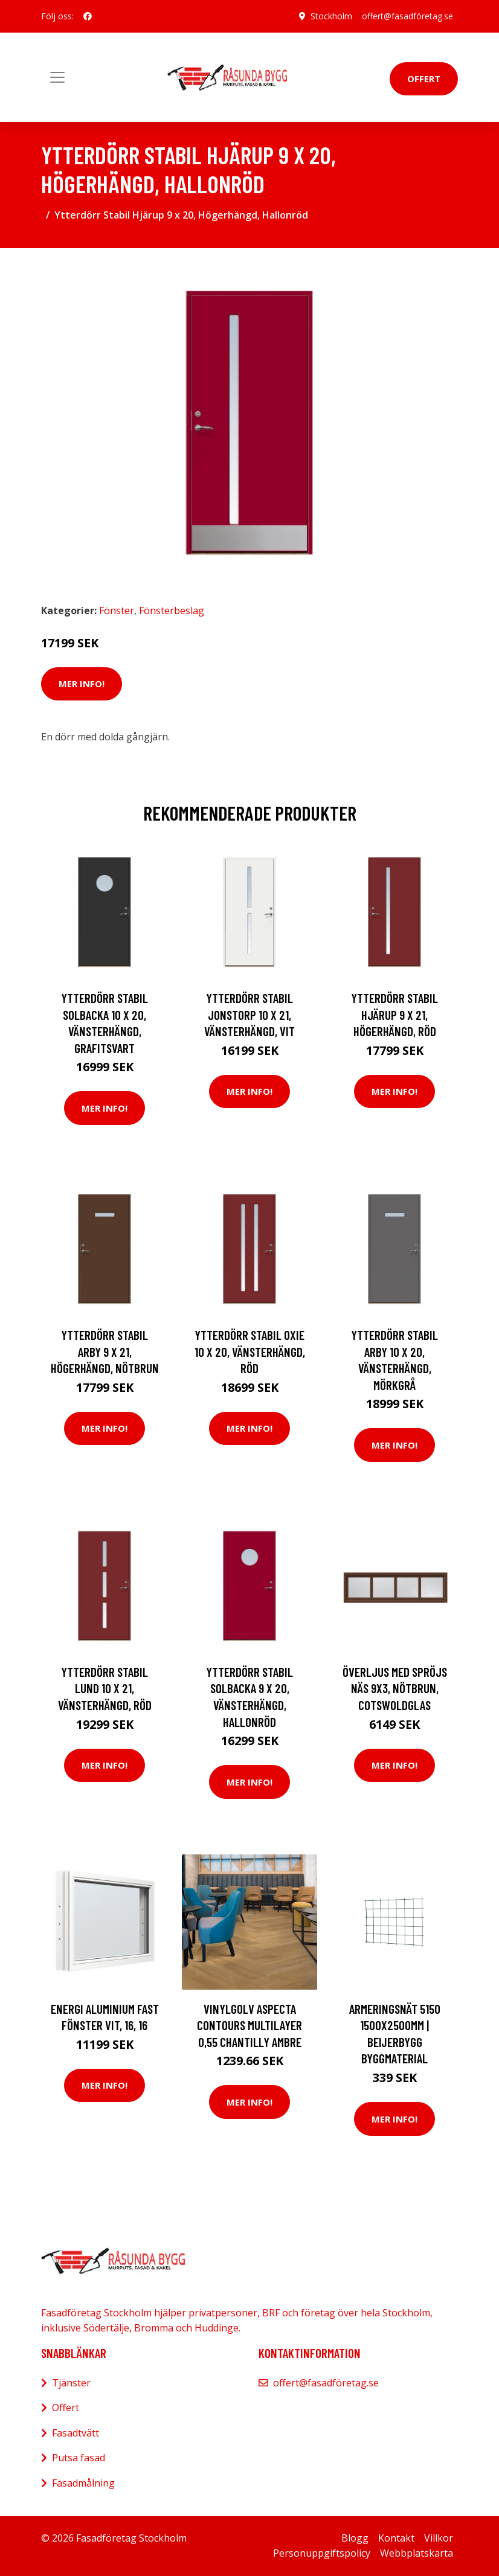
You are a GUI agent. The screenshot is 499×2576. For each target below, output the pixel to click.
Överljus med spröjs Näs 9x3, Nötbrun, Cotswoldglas (395, 1688)
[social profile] (88, 16)
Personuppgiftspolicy (321, 2553)
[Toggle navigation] (57, 77)
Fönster (116, 610)
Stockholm (331, 16)
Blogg (355, 2538)
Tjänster (71, 2382)
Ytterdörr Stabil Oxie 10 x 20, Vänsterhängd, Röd (250, 1351)
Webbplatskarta (416, 2553)
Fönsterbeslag (171, 610)
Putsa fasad (78, 2457)
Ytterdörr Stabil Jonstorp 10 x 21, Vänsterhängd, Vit (249, 1014)
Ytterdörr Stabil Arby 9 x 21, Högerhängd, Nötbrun (105, 1351)
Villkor (438, 2538)
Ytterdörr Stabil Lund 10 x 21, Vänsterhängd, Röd (105, 1688)
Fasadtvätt (75, 2433)
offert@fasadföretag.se (407, 16)
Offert (423, 78)
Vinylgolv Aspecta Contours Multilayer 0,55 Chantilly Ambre (249, 2025)
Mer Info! (82, 684)
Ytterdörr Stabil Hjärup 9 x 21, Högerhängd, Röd (394, 1014)
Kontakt (396, 2538)
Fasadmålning (83, 2483)
